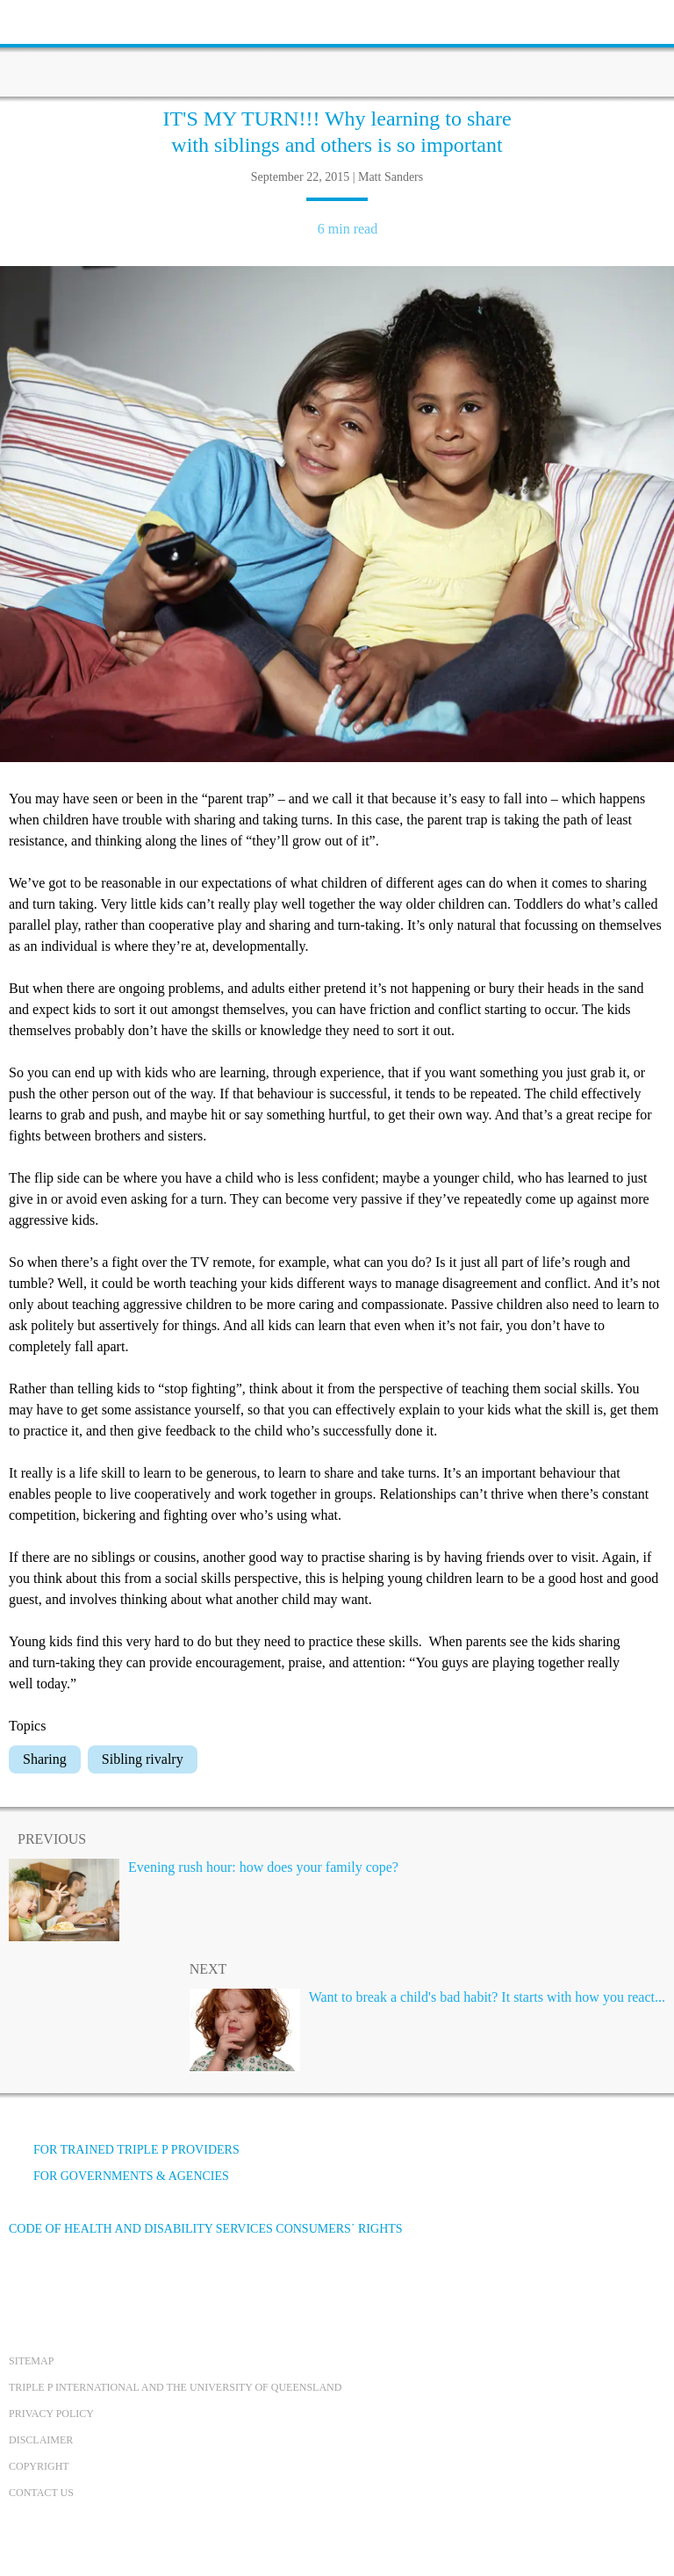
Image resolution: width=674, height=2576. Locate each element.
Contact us (41, 2492)
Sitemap (31, 2361)
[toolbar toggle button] (44, 20)
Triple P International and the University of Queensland (175, 2387)
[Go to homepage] (337, 48)
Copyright (39, 2466)
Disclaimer (41, 2440)
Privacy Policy (51, 2413)
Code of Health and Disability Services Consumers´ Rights (206, 2228)
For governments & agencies (119, 2176)
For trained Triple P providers (124, 2149)
